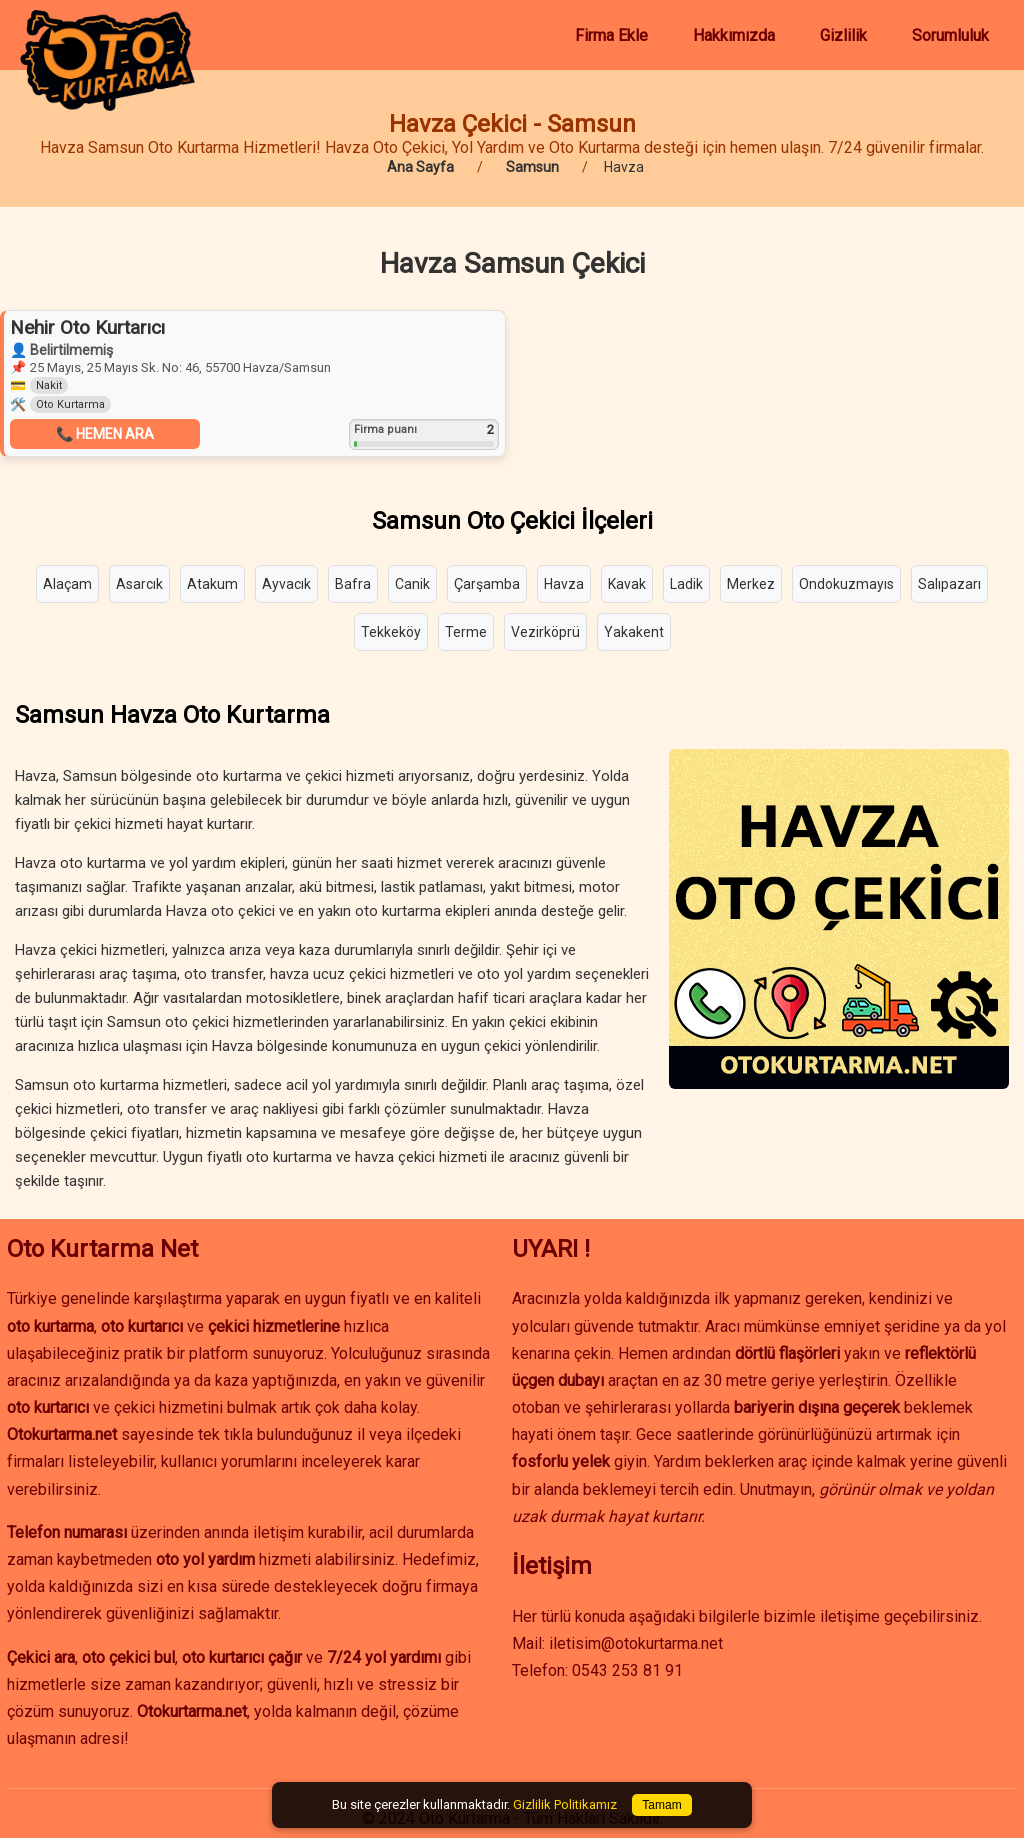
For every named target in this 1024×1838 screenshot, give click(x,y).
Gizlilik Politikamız (565, 1804)
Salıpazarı (949, 584)
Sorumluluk (950, 35)
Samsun (532, 167)
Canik (412, 584)
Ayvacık (286, 584)
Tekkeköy (391, 632)
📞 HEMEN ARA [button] (105, 434)
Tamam (661, 1805)
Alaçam (67, 584)
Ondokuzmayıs (846, 584)
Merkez (751, 584)
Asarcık (139, 584)
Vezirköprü (545, 632)
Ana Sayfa (420, 167)
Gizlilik (843, 35)
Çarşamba (487, 584)
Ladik (686, 584)
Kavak (627, 584)
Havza (564, 584)
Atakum (212, 584)
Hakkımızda (734, 35)
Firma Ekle (611, 35)
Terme (466, 632)
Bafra (353, 584)
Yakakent (634, 632)
